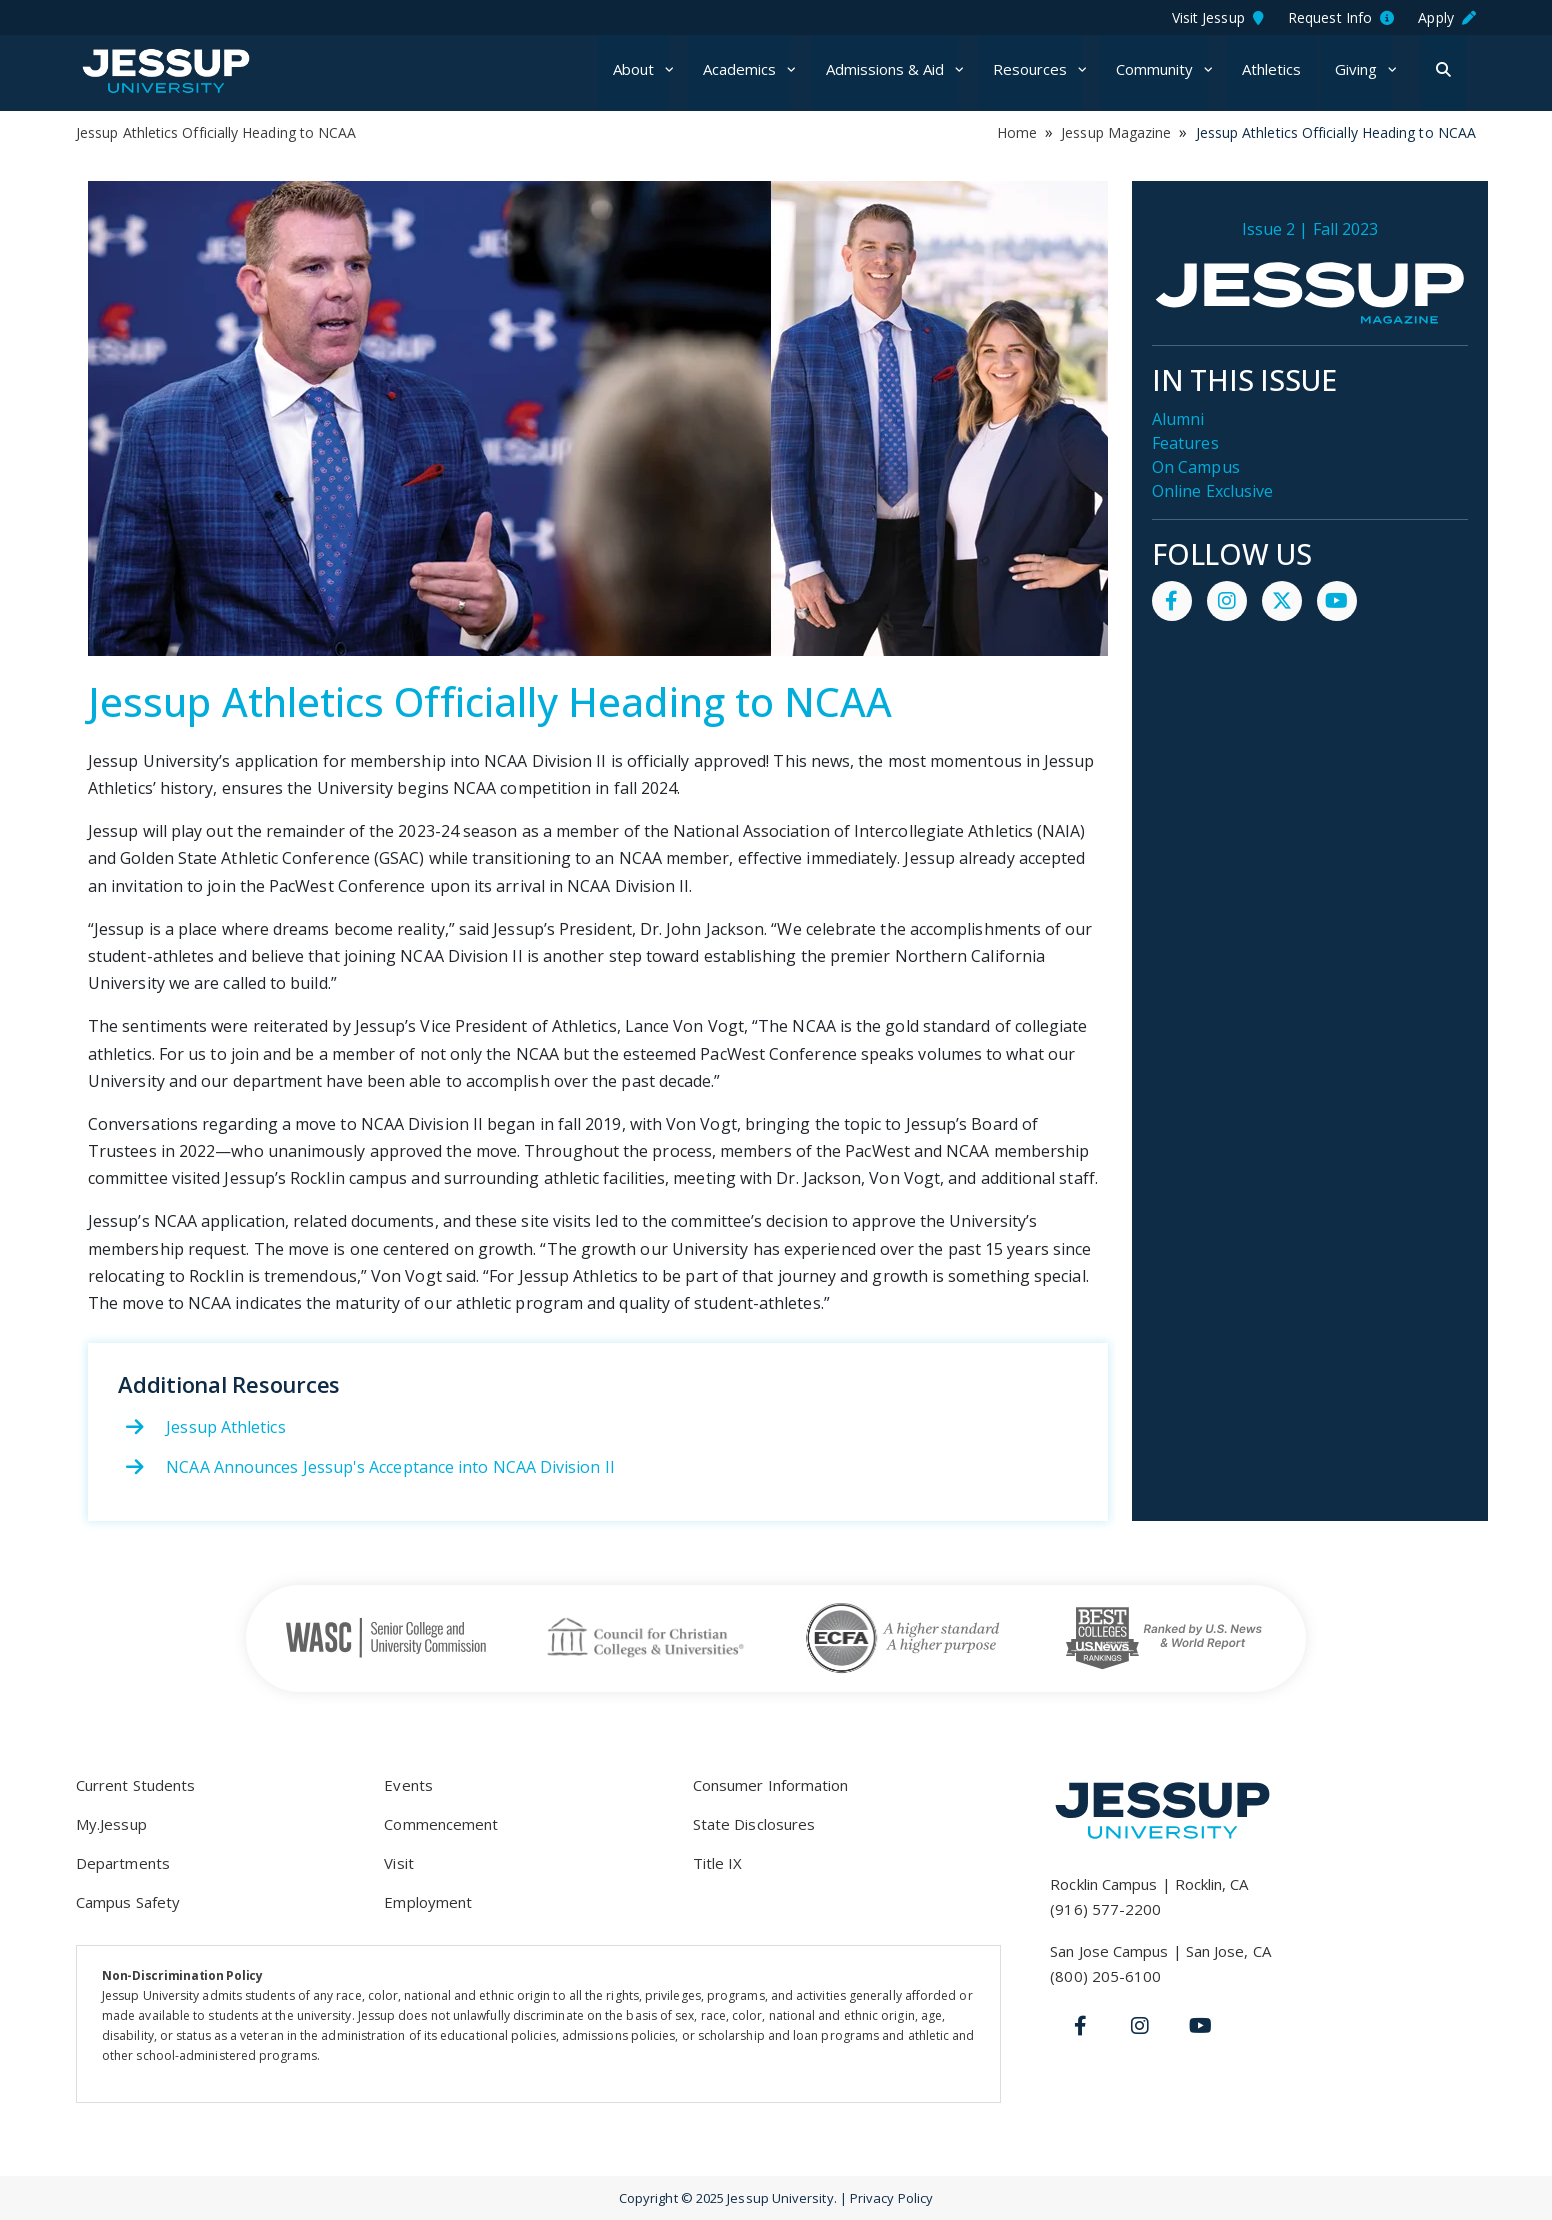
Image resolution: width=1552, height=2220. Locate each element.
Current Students (135, 1785)
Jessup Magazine (1116, 132)
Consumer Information (771, 1785)
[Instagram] (1140, 2026)
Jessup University (198, 71)
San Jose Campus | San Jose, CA (1160, 1951)
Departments (123, 1863)
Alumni (1178, 419)
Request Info (1341, 17)
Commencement (441, 1824)
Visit (398, 1863)
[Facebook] (1080, 2026)
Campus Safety (128, 1902)
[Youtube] (1200, 2026)
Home (1017, 132)
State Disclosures (754, 1824)
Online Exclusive (1212, 491)
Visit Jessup (1218, 17)
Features (1185, 443)
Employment (428, 1902)
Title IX (718, 1863)
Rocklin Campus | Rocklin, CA (1149, 1884)
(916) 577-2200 (1105, 1909)
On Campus (1196, 467)
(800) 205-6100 (1105, 1976)
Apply (1447, 17)
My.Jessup (111, 1824)
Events (408, 1785)
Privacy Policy (891, 2198)
